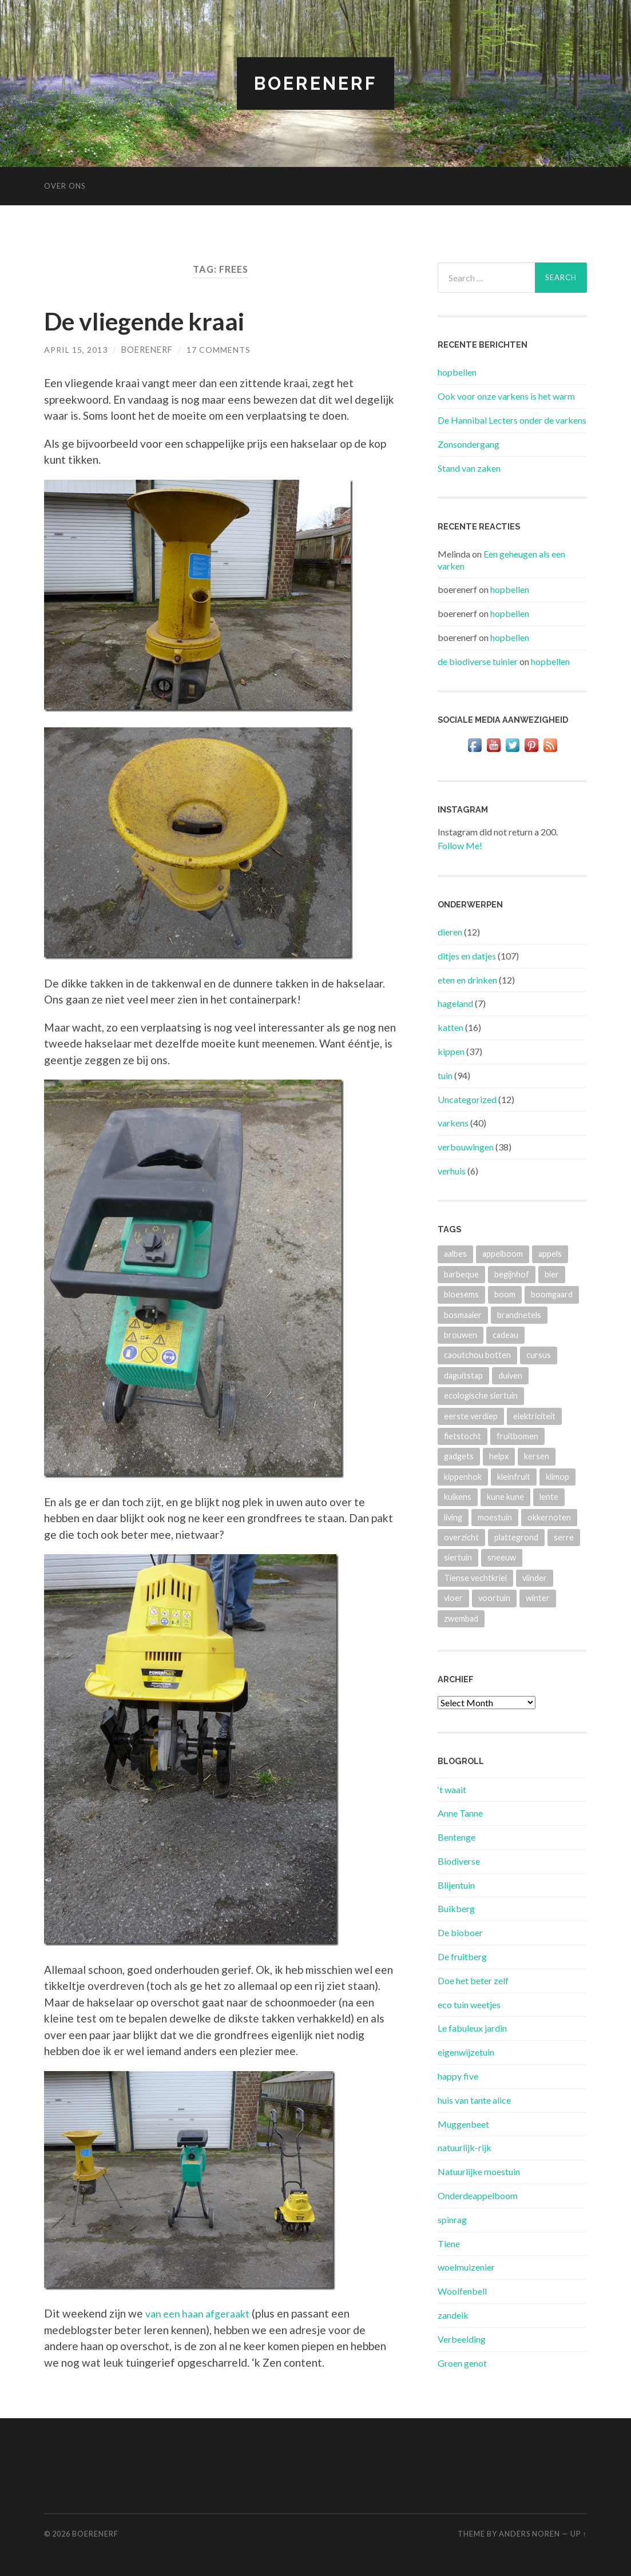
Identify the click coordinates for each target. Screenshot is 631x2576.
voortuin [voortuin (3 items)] (494, 1598)
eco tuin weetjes (469, 2003)
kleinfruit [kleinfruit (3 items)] (513, 1476)
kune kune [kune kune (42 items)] (505, 1497)
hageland (455, 1003)
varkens (453, 1122)
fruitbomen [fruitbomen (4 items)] (517, 1436)
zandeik (453, 2315)
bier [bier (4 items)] (552, 1274)
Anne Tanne (460, 1812)
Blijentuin (456, 1884)
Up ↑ (578, 2533)
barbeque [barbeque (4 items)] (461, 1274)
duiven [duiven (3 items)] (510, 1375)
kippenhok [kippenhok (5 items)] (463, 1476)
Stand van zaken (469, 467)
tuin (445, 1074)
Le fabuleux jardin (472, 2027)
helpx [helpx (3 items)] (499, 1456)
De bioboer (460, 1932)
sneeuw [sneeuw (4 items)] (501, 1557)
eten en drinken (467, 979)
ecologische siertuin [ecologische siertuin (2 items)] (481, 1395)
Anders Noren (529, 2533)
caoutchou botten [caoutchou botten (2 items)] (477, 1355)
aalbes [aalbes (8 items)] (455, 1254)
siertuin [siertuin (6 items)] (458, 1557)
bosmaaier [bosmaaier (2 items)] (463, 1314)
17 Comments (219, 349)
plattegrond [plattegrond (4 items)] (516, 1537)
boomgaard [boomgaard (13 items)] (552, 1294)
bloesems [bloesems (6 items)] (461, 1294)
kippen (451, 1051)
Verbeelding (462, 2339)
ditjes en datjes (467, 955)
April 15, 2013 (76, 349)
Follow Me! (460, 844)
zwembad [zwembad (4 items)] (461, 1618)
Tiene (449, 2242)
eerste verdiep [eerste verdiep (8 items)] (471, 1415)
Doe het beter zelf (473, 1980)
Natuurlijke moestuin (479, 2171)
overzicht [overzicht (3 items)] (461, 1537)
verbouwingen (466, 1146)
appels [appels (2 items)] (550, 1254)
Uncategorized (467, 1098)
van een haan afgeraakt (202, 2313)
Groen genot (462, 2362)
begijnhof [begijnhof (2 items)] (511, 1274)
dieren (450, 931)
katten (450, 1027)
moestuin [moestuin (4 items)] (495, 1517)
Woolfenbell (462, 2291)
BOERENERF (315, 83)
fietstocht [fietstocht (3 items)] (462, 1436)
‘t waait (452, 1788)
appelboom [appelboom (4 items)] (502, 1254)
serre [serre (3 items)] (564, 1537)
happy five (458, 2076)
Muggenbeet (463, 2123)
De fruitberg (462, 1956)
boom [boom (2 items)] (504, 1294)
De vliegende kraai (150, 320)
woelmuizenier (466, 2267)
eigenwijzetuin (466, 2052)
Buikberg (456, 1908)
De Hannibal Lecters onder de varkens (512, 420)
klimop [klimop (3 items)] (557, 1476)
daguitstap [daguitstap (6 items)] (463, 1375)
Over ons (65, 185)
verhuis (452, 1170)
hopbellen (457, 372)
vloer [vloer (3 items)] (453, 1598)
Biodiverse (459, 1861)
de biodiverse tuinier (478, 661)
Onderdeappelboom (478, 2195)
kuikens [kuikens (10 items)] (457, 1497)
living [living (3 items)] (453, 1517)
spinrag (452, 2219)
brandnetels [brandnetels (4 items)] (519, 1314)
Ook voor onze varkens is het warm (506, 396)
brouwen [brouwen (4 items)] (460, 1335)
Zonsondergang (468, 443)
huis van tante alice (474, 2100)
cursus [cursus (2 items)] (538, 1355)
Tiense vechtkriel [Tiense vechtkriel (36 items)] (475, 1578)
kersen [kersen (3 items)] (536, 1456)
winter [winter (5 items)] (538, 1598)
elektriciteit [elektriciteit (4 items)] (534, 1415)
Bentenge (456, 1837)
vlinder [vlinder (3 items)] (534, 1578)
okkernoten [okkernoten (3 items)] (549, 1517)
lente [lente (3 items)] (548, 1497)
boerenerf (147, 349)
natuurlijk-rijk (464, 2147)
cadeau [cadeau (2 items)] (505, 1335)
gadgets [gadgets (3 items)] (459, 1456)
